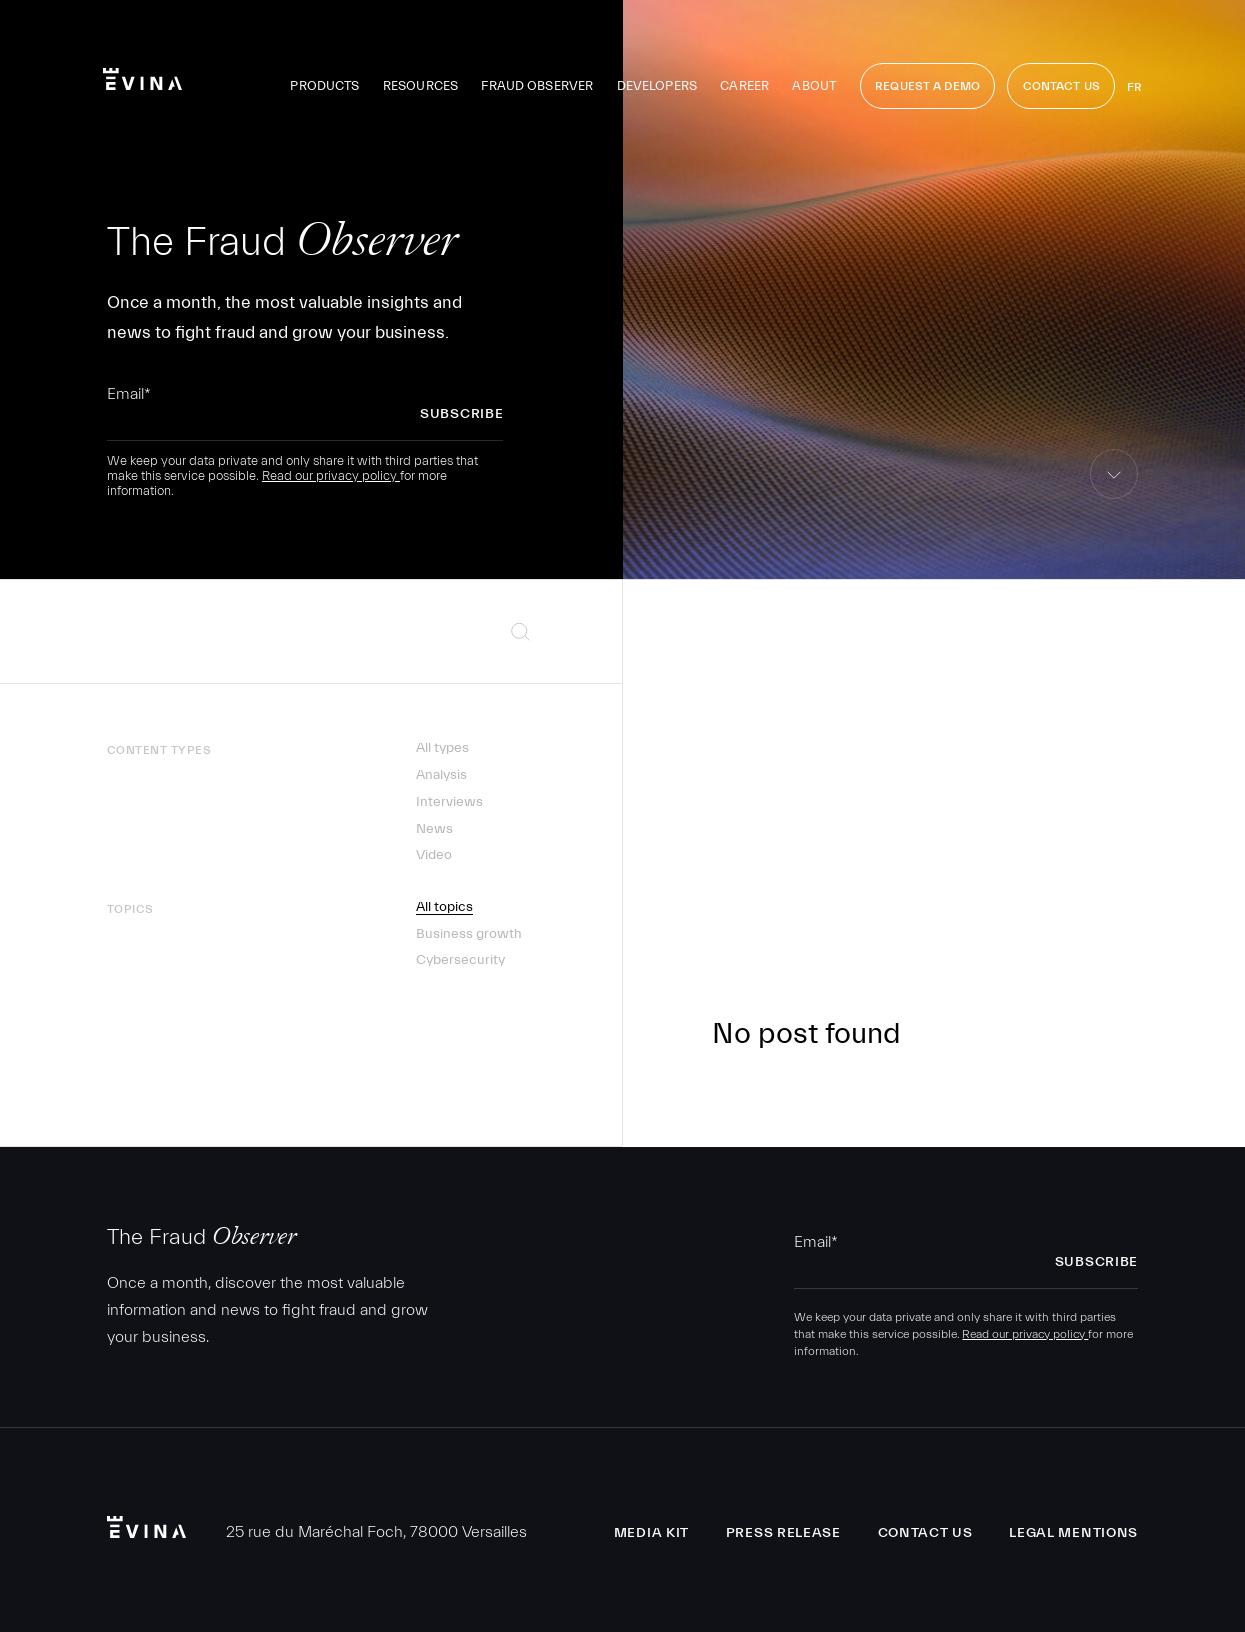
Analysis (441, 775)
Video (434, 855)
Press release (783, 1533)
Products (324, 85)
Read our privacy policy (331, 475)
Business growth (469, 934)
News (434, 829)
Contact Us (1061, 86)
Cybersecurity (460, 960)
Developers (657, 85)
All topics (444, 907)
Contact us (925, 1533)
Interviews (449, 802)
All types (442, 748)
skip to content (1114, 498)
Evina (142, 79)
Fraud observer (537, 85)
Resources (420, 85)
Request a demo (927, 86)
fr (1134, 87)
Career (744, 85)
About (814, 85)
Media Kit (651, 1533)
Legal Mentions (1073, 1533)
